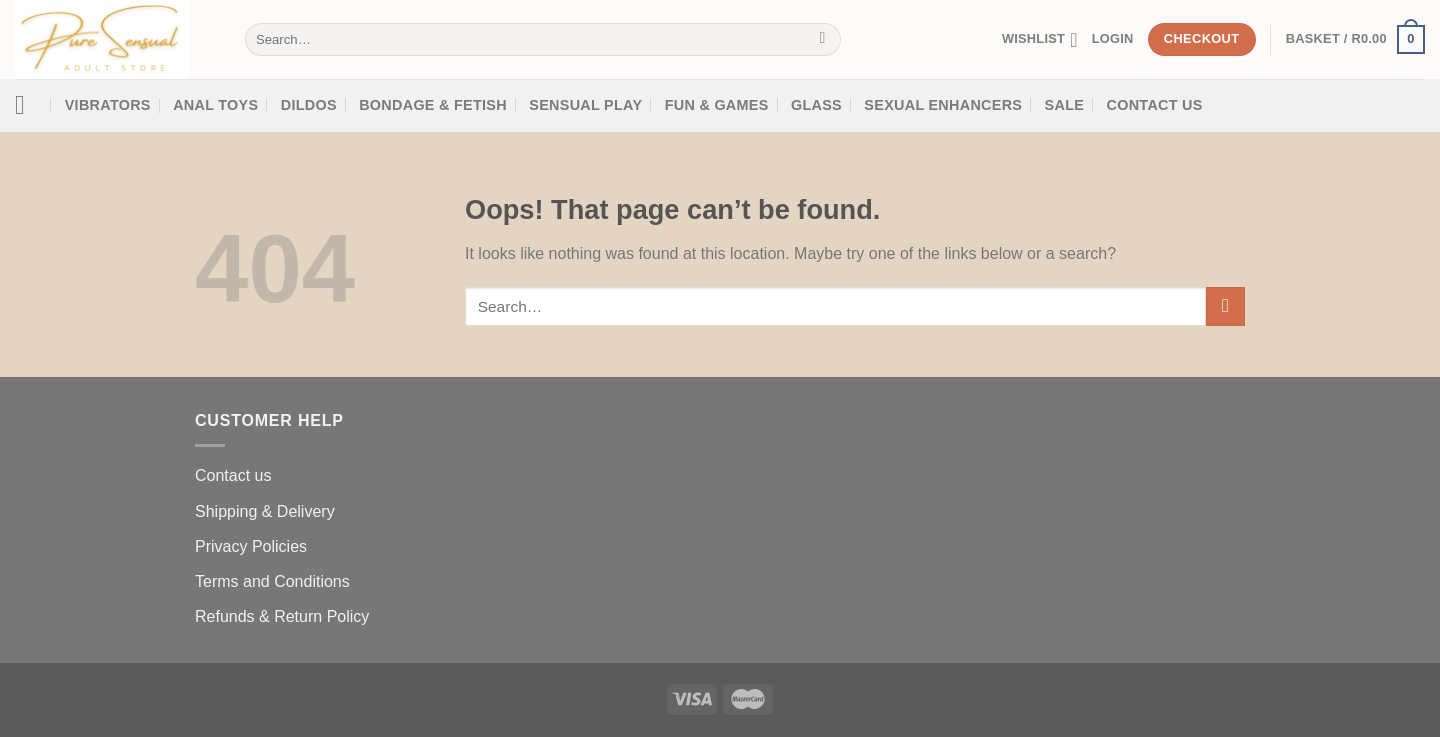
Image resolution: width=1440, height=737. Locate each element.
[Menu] (28, 105)
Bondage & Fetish (433, 105)
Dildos (309, 105)
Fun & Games (717, 105)
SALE (1065, 105)
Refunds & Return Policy (282, 616)
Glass (816, 105)
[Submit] (822, 40)
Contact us (233, 475)
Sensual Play (585, 105)
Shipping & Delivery (265, 511)
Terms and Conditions (272, 581)
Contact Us (1155, 105)
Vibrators (108, 105)
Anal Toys (215, 105)
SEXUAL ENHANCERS (943, 105)
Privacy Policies (251, 546)
